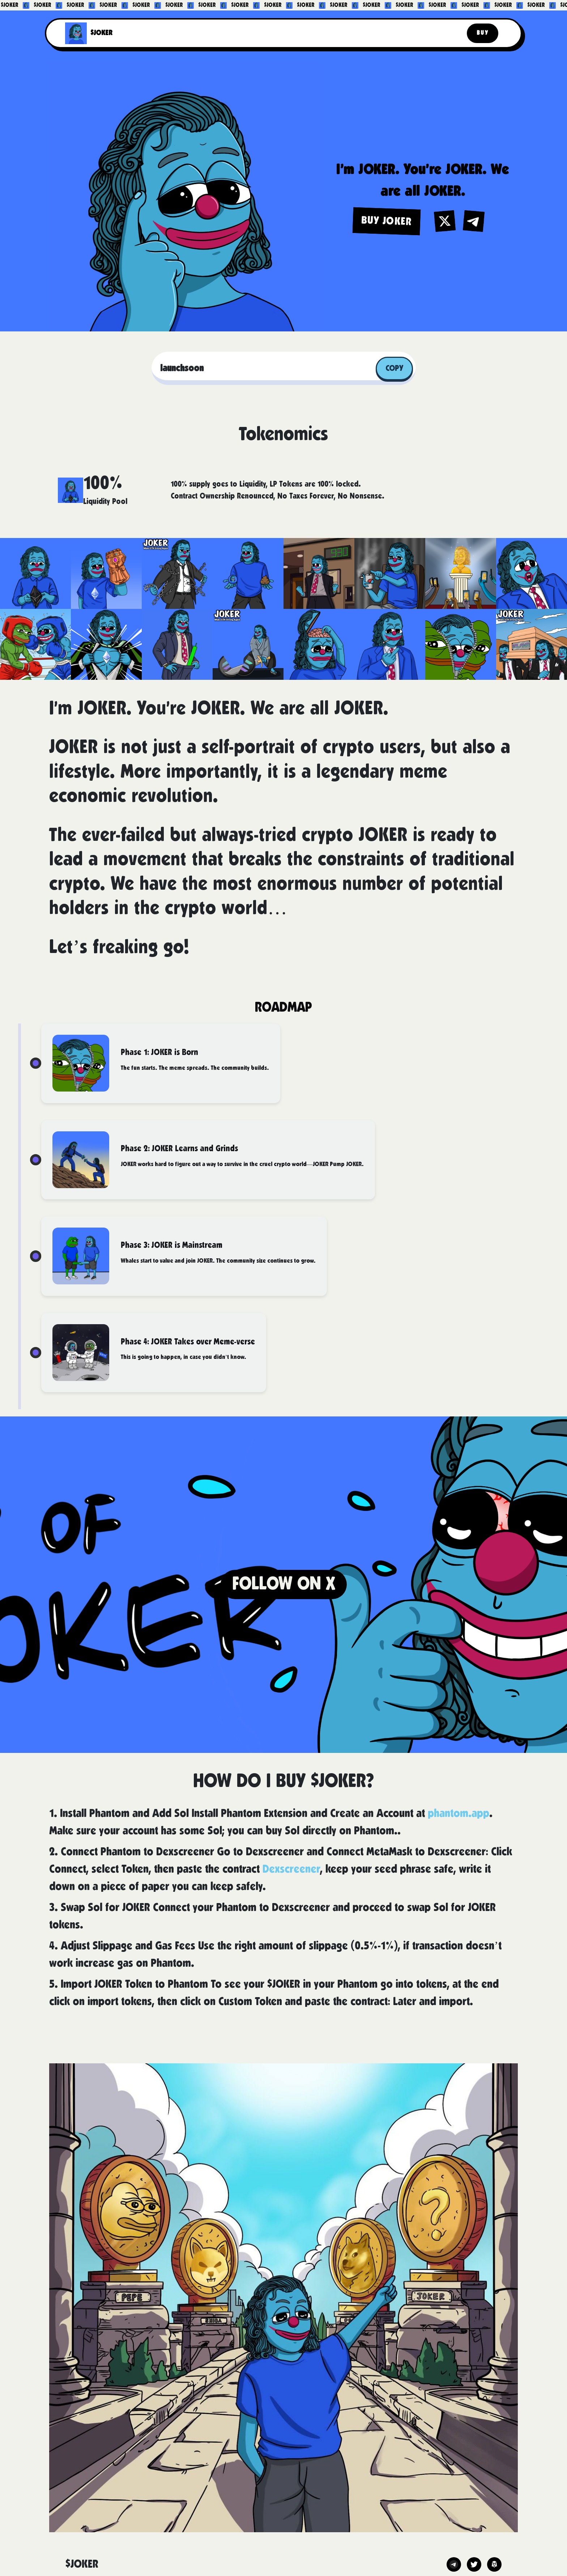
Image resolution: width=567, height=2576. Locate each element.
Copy (394, 368)
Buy (483, 33)
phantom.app (458, 1814)
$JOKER (101, 33)
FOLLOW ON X (283, 1584)
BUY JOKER (386, 221)
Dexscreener (291, 1869)
